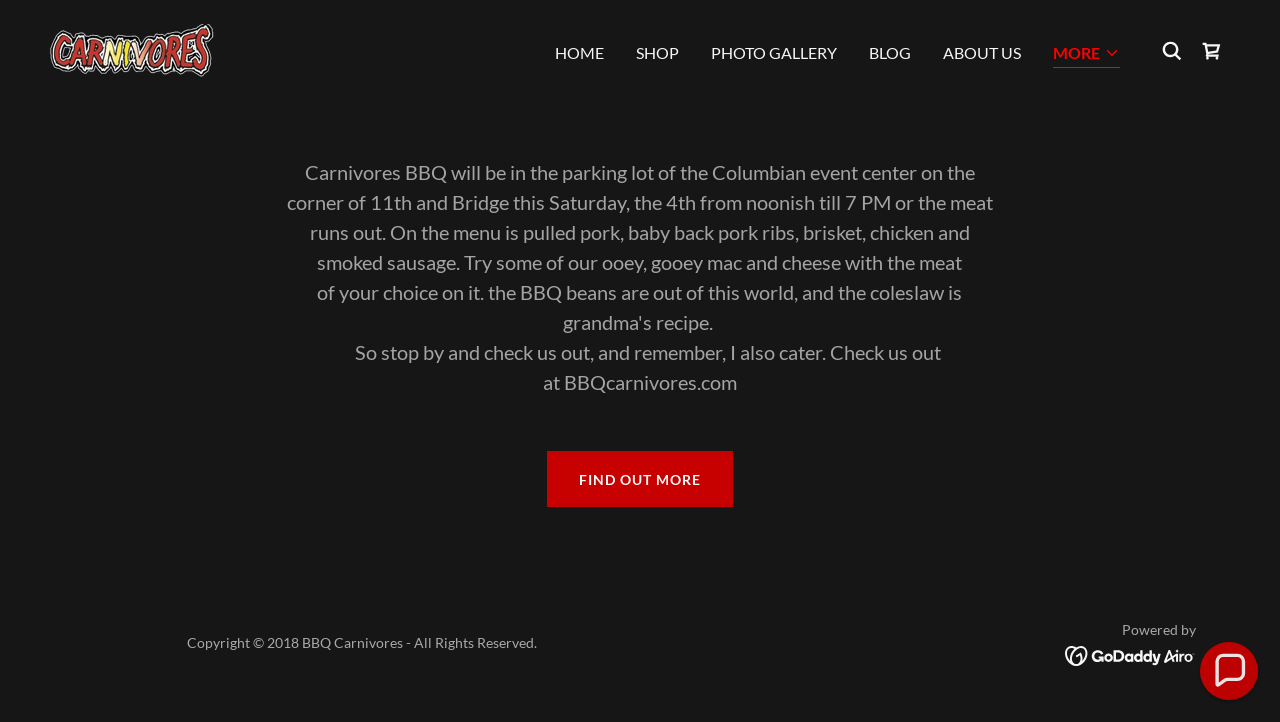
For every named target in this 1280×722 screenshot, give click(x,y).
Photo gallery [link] (774, 52)
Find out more (640, 479)
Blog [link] (890, 52)
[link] (131, 48)
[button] (1086, 54)
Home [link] (579, 52)
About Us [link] (982, 52)
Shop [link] (657, 52)
